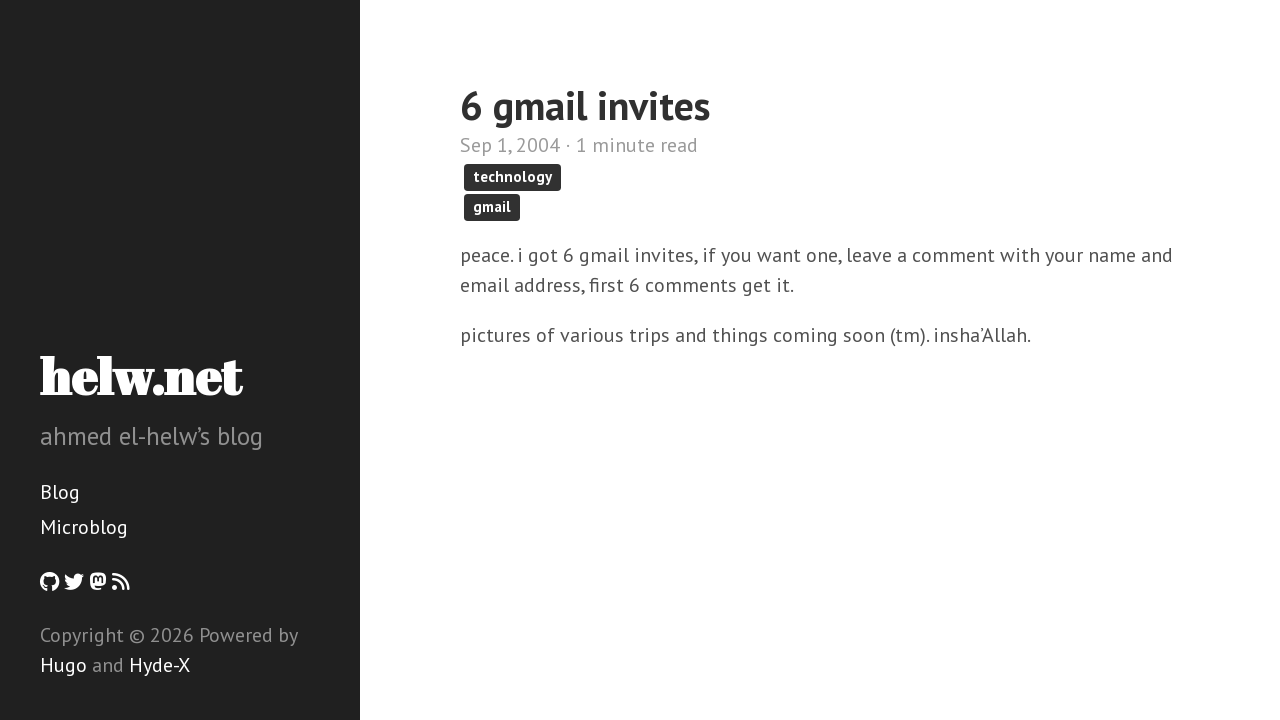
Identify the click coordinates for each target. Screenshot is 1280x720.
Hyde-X (159, 665)
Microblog (84, 527)
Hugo (63, 665)
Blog (60, 492)
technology (512, 176)
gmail (492, 206)
